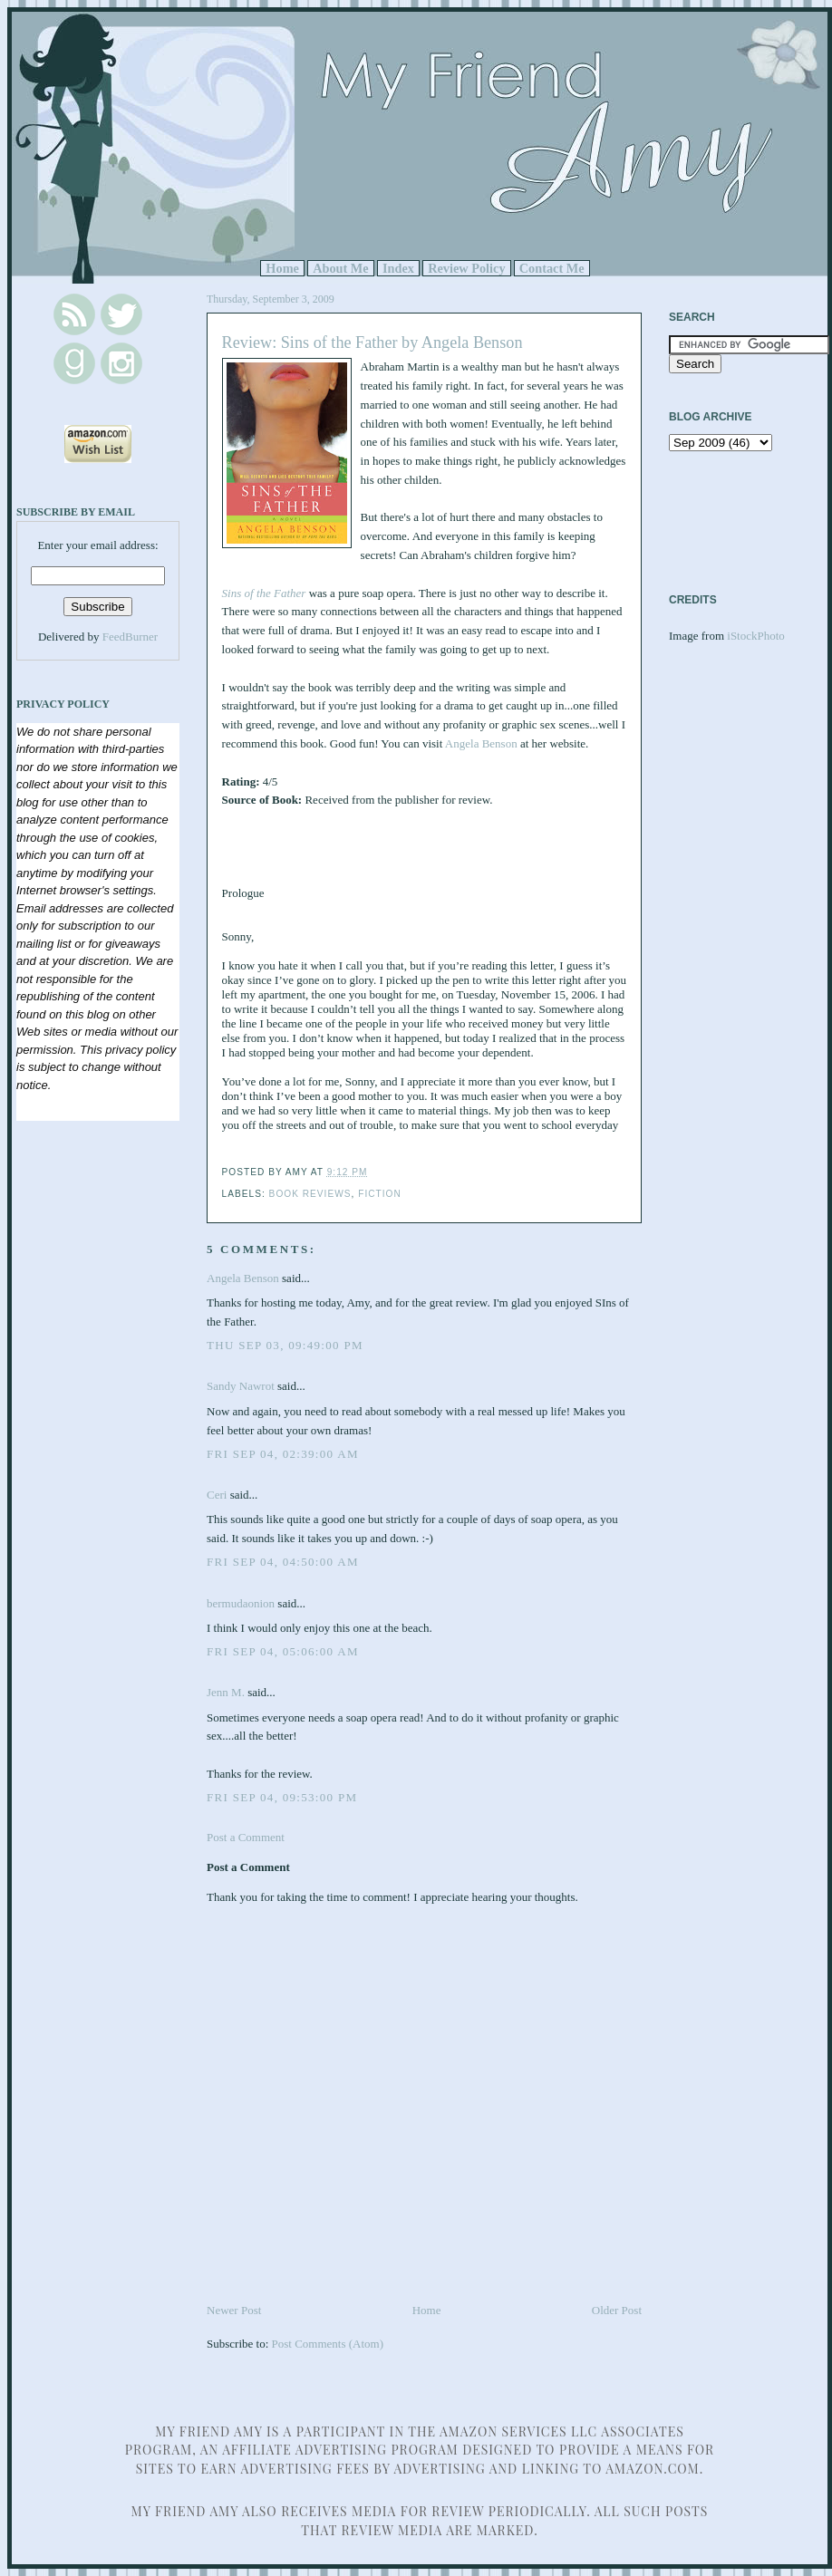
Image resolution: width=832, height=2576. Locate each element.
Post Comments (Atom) (328, 2343)
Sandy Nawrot (241, 1386)
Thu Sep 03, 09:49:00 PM (285, 1345)
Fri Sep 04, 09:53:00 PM (282, 1797)
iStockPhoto (756, 635)
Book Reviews (310, 1194)
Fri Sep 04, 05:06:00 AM (283, 1651)
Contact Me (552, 268)
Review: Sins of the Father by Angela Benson (372, 342)
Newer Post (234, 2310)
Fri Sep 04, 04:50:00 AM (283, 1561)
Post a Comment (246, 1837)
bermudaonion (241, 1603)
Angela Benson (481, 743)
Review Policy (466, 268)
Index (398, 268)
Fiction (379, 1194)
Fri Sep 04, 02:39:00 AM (283, 1454)
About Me (341, 268)
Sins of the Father (264, 593)
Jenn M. (226, 1692)
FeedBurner (130, 636)
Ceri (217, 1494)
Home (282, 268)
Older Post (617, 2310)
